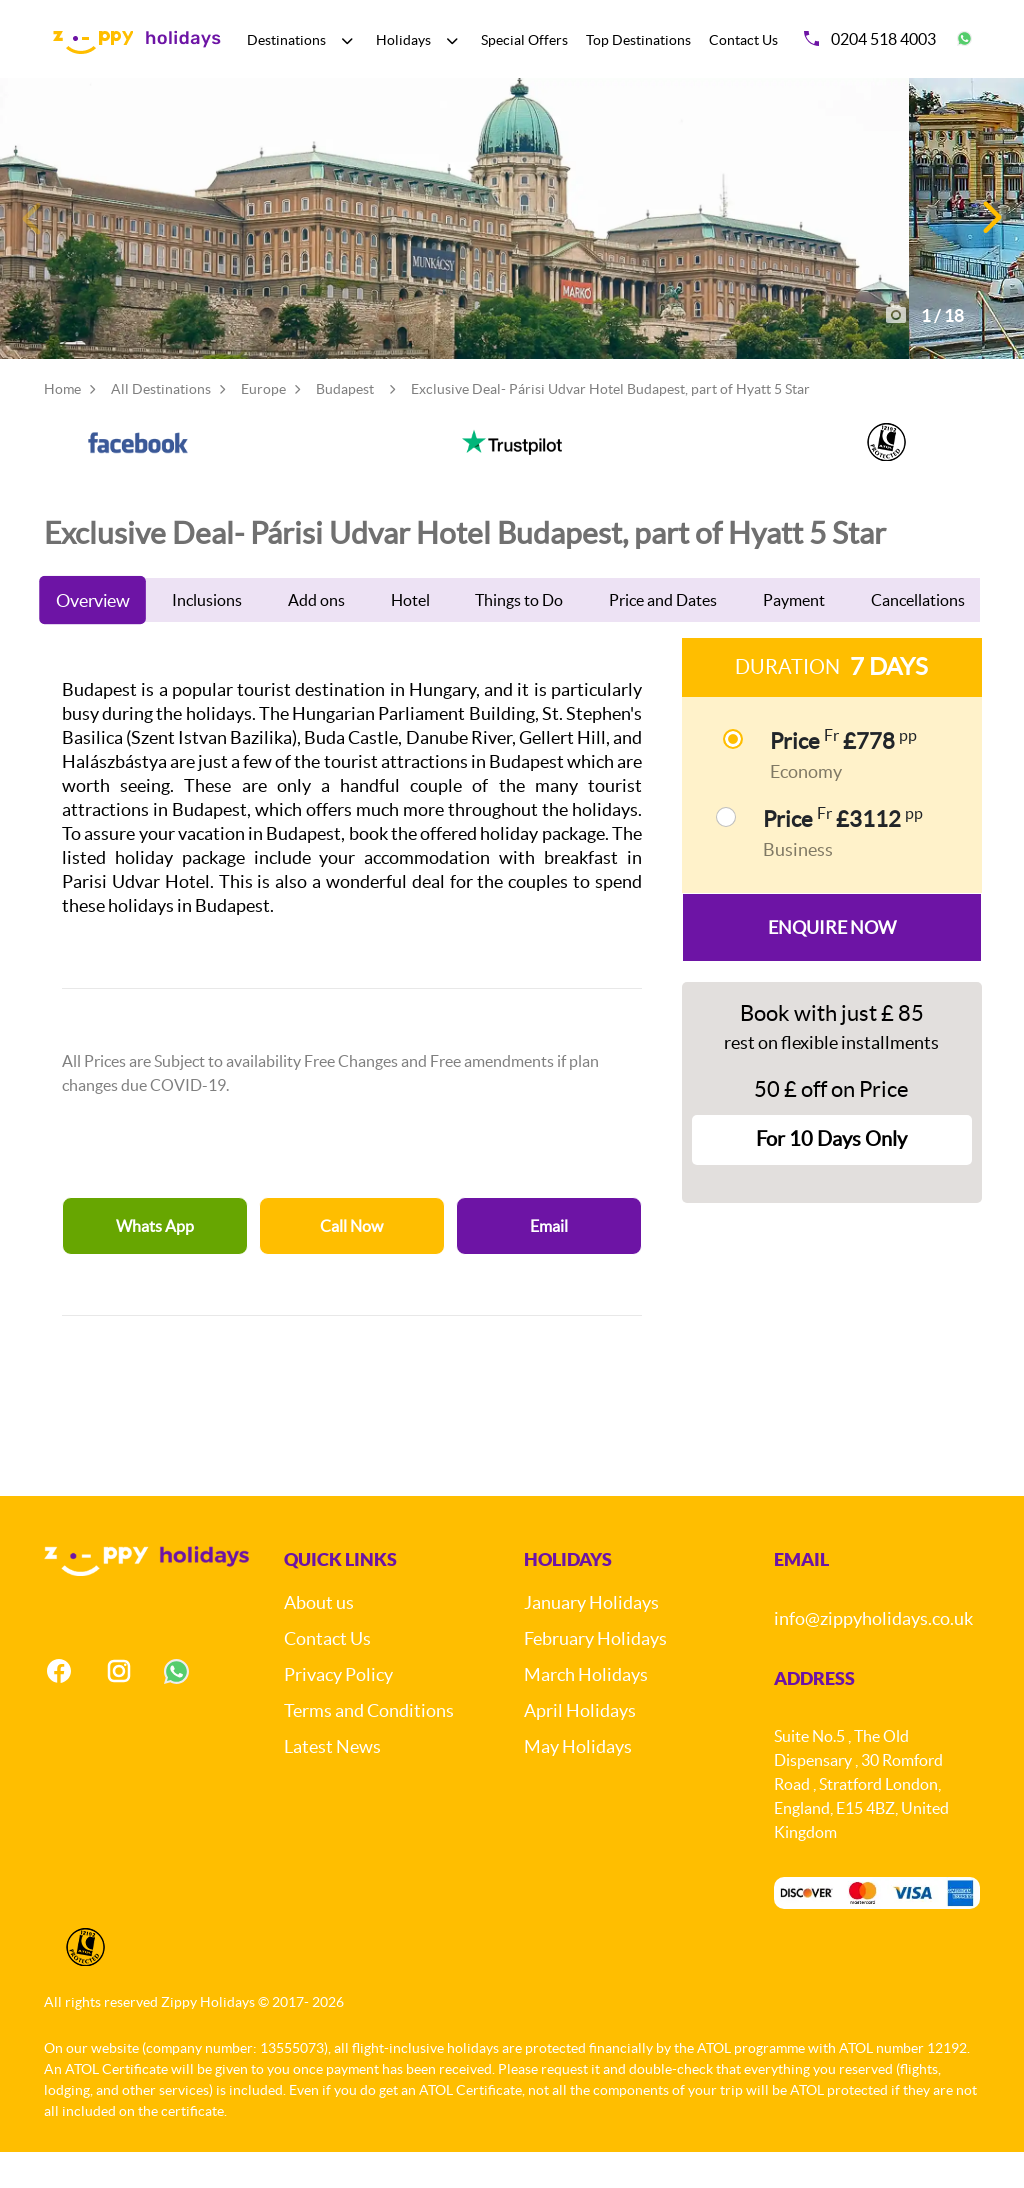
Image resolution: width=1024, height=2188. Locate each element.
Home (62, 425)
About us (319, 1638)
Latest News (332, 1782)
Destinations (286, 40)
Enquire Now (832, 963)
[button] (990, 236)
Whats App (155, 1262)
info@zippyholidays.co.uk (873, 1654)
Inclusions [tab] (207, 636)
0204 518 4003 (870, 39)
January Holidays (591, 1638)
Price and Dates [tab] (663, 636)
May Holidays (578, 1782)
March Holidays (586, 1710)
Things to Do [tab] (519, 636)
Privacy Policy (338, 1710)
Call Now (351, 1262)
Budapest (345, 425)
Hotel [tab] (410, 636)
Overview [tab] (93, 636)
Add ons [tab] (316, 636)
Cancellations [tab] (918, 636)
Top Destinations (638, 40)
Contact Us (743, 40)
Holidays (403, 40)
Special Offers (524, 40)
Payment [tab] (794, 636)
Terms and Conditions (369, 1746)
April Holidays (580, 1746)
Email (549, 1262)
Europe (263, 425)
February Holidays (595, 1674)
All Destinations (161, 425)
